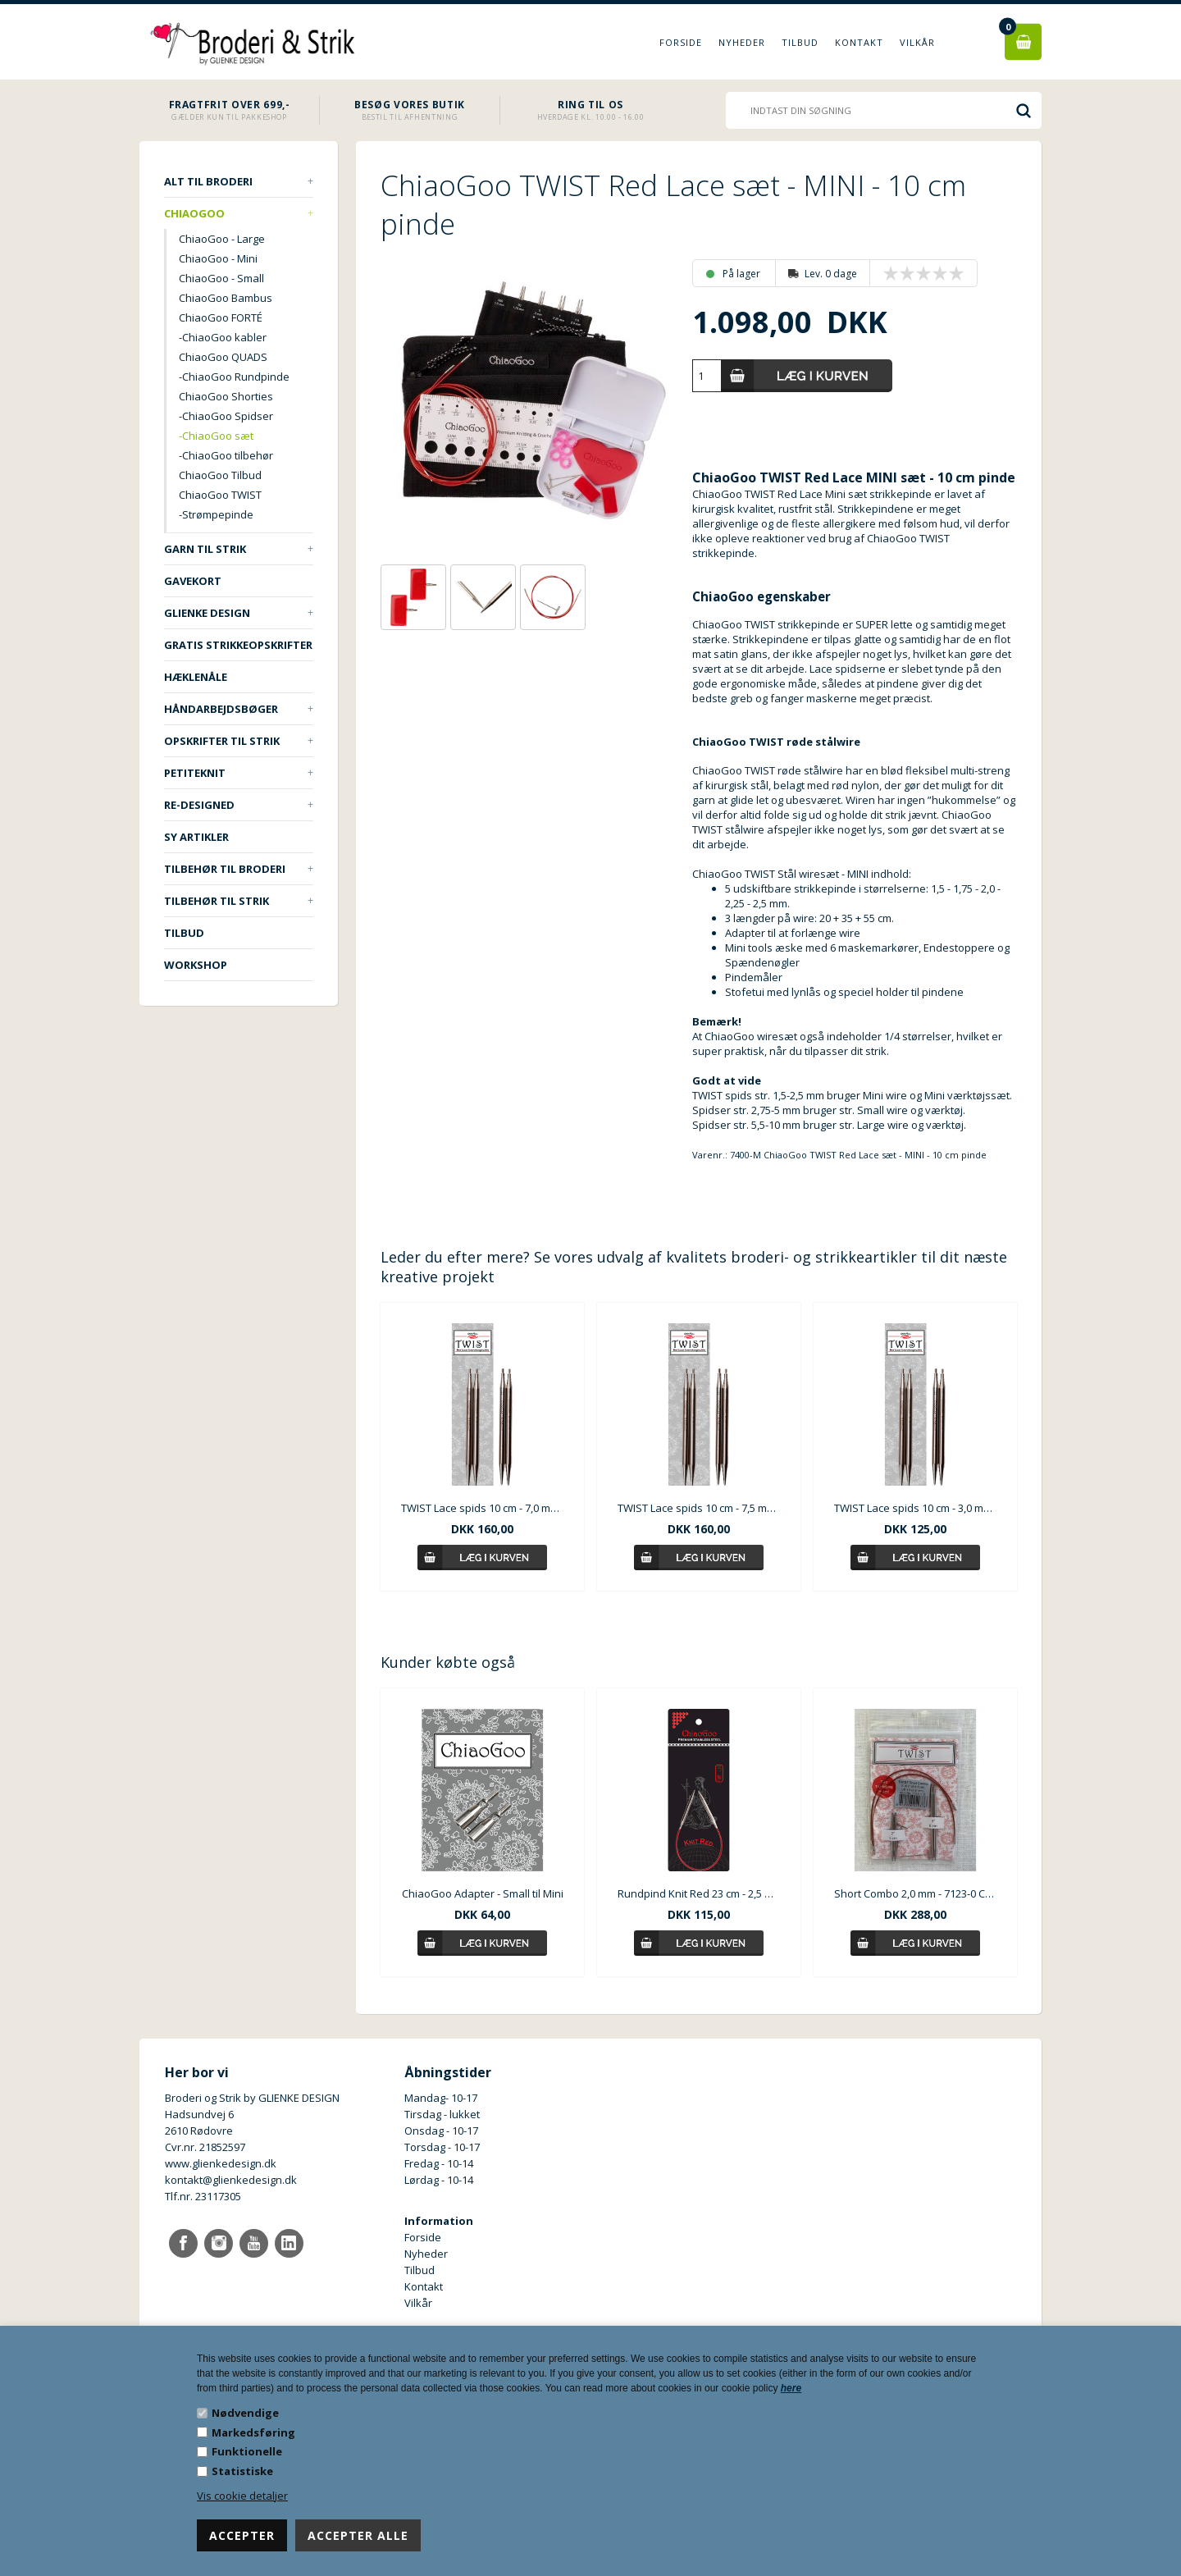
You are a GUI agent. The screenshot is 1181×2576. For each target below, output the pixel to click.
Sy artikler (196, 836)
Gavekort (192, 580)
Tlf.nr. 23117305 (203, 2196)
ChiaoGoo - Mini (218, 258)
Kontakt (859, 42)
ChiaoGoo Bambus (225, 297)
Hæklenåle (195, 676)
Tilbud (800, 42)
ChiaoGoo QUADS (223, 356)
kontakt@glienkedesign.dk (231, 2179)
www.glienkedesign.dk (220, 2163)
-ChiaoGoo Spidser (226, 416)
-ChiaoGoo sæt (216, 435)
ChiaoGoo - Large (222, 238)
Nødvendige (245, 2412)
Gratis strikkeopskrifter (238, 644)
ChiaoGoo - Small (221, 278)
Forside (680, 42)
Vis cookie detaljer (242, 2495)
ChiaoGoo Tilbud (220, 475)
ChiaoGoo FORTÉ (220, 317)
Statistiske (242, 2471)
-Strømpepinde (216, 514)
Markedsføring (253, 2432)
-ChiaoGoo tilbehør (226, 455)
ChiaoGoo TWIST (220, 494)
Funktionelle (247, 2451)
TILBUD (184, 932)
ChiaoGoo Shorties (226, 396)
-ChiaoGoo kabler (223, 337)
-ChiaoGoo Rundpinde (234, 376)
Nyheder (741, 42)
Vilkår (917, 42)
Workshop (195, 964)
